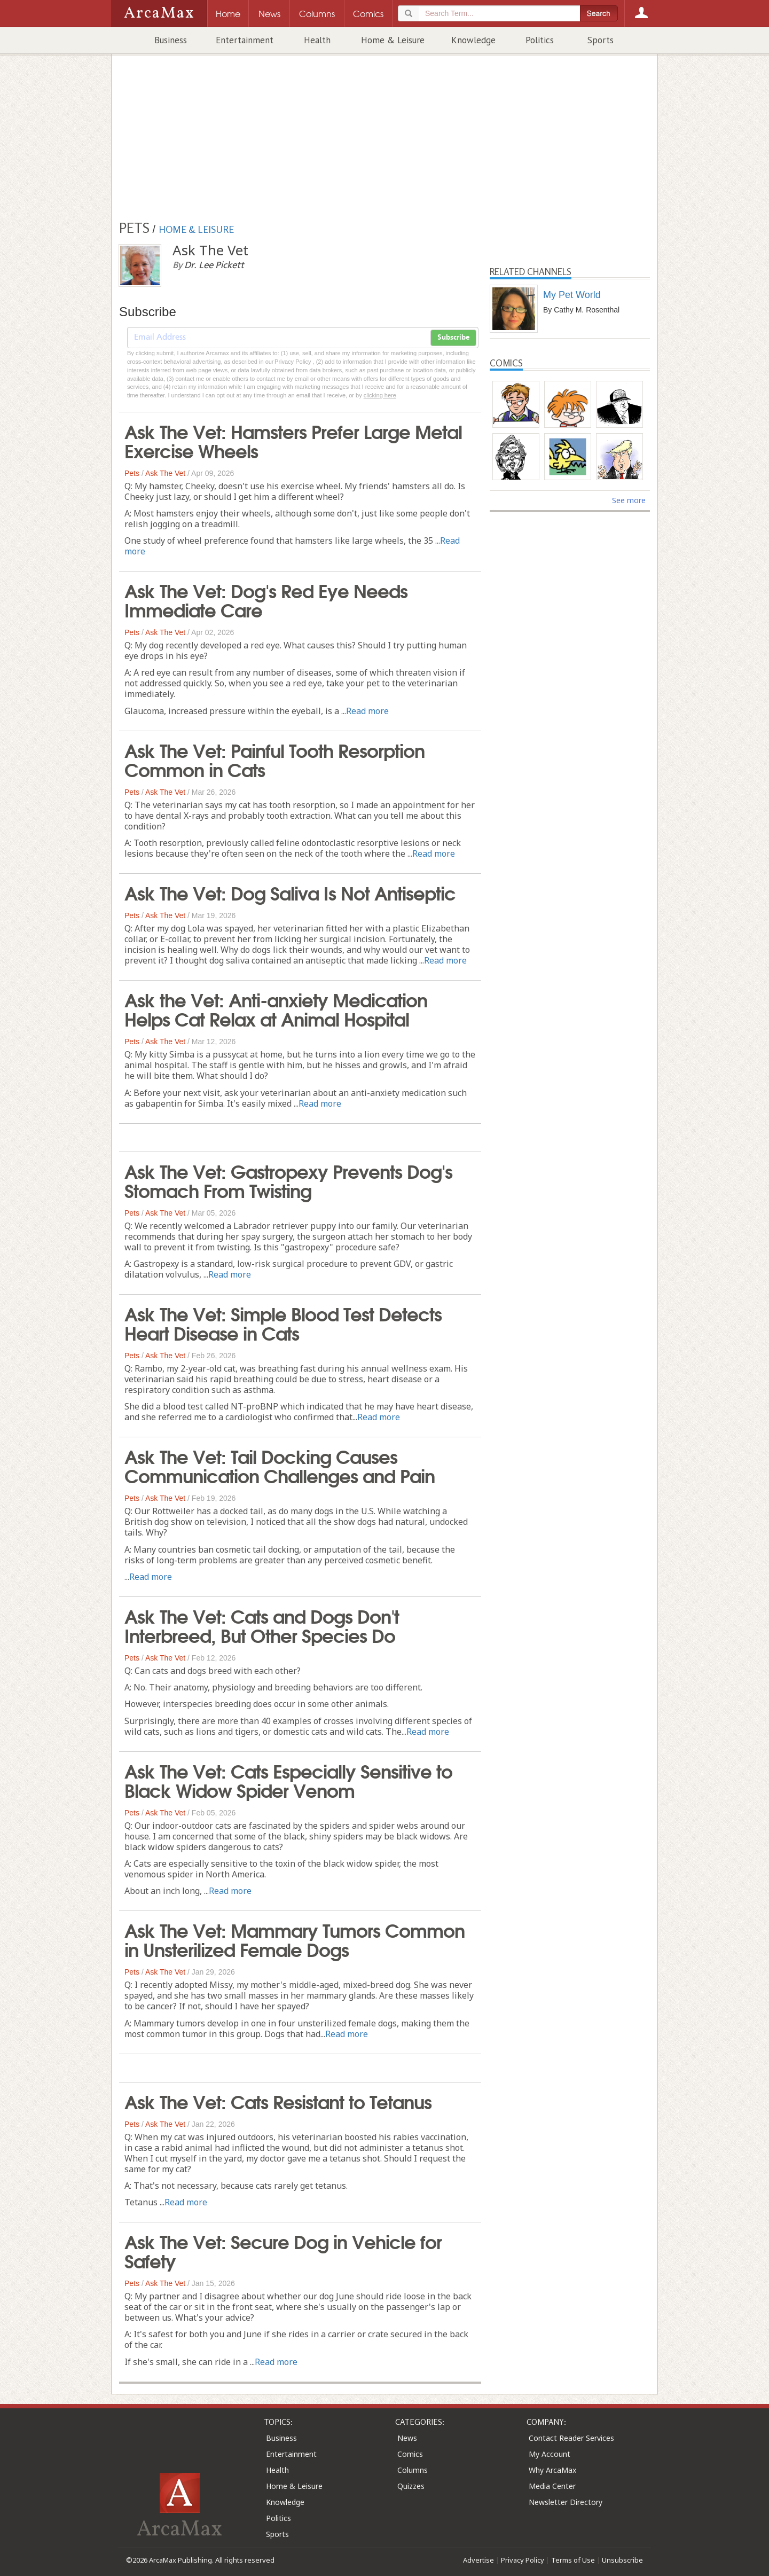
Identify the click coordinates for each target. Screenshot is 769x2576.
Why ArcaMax (552, 2470)
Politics (539, 40)
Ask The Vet (165, 473)
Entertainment (244, 40)
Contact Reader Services (571, 2438)
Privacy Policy (522, 2560)
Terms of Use (573, 2560)
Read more (367, 711)
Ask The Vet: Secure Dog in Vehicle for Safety (283, 2250)
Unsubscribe (622, 2560)
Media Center (552, 2486)
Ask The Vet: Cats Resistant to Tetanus (277, 2101)
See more (629, 500)
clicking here (380, 395)
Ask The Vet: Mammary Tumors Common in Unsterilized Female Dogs (294, 1938)
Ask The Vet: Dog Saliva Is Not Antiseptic (290, 892)
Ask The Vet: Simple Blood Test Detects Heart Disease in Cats (283, 1322)
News (407, 2438)
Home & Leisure (393, 40)
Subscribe (453, 337)
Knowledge (473, 40)
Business (170, 40)
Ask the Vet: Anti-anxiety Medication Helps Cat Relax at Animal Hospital (275, 1008)
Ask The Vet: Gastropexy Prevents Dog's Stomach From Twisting (288, 1179)
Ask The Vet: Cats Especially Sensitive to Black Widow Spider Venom (288, 1779)
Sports (600, 40)
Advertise (478, 2560)
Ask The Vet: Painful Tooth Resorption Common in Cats (274, 758)
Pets (131, 473)
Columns (412, 2470)
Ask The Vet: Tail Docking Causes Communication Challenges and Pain (279, 1465)
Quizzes (411, 2486)
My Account (549, 2454)
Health (317, 40)
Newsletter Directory (565, 2502)
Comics (410, 2454)
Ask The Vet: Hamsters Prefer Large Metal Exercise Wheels (293, 440)
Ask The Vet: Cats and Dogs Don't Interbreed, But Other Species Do (261, 1624)
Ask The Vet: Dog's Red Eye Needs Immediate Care (265, 599)
